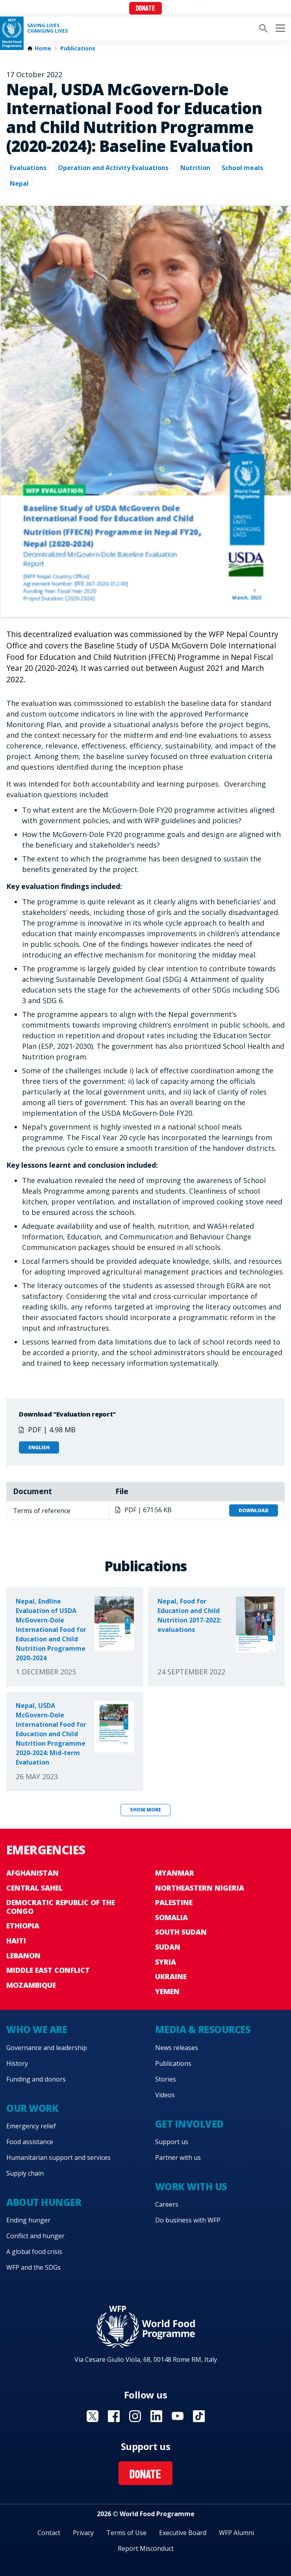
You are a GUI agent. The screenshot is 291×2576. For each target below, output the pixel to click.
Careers (166, 2204)
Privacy (83, 2532)
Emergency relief (31, 2126)
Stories (165, 2079)
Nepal (19, 183)
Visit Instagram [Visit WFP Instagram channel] (135, 2416)
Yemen (167, 1991)
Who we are (36, 2029)
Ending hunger (28, 2220)
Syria (165, 1962)
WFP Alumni (236, 2532)
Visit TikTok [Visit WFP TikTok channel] (199, 2416)
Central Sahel (34, 1888)
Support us (171, 2141)
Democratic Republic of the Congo (60, 1907)
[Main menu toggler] (279, 28)
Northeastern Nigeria (199, 1888)
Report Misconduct (146, 2548)
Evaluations (28, 167)
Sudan (167, 1947)
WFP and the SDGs (33, 2267)
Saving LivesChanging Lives (47, 28)
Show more (145, 1809)
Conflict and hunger (35, 2236)
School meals (242, 167)
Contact (48, 2532)
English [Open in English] (39, 1447)
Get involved (189, 2123)
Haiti (16, 1940)
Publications (77, 48)
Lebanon (23, 1955)
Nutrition (195, 167)
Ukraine (171, 1976)
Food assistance (29, 2141)
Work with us (191, 2186)
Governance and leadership (46, 2047)
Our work (32, 2108)
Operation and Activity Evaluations (113, 167)
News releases (176, 2047)
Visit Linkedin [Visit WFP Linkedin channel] (156, 2416)
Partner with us (178, 2157)
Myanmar (174, 1873)
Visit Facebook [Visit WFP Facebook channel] (114, 2416)
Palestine (174, 1902)
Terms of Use (126, 2532)
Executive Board (182, 2532)
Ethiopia (22, 1925)
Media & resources (203, 2029)
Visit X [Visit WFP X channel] (92, 2416)
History (17, 2063)
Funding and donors (36, 2079)
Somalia (171, 1917)
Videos (165, 2095)
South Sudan (181, 1932)
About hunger (43, 2202)
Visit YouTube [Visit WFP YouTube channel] (177, 2416)
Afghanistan (32, 1873)
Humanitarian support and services (58, 2157)
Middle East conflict (48, 1970)
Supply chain (25, 2173)
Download (254, 1510)
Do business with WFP (188, 2220)
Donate (145, 9)
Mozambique (31, 1985)
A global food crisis (34, 2251)
